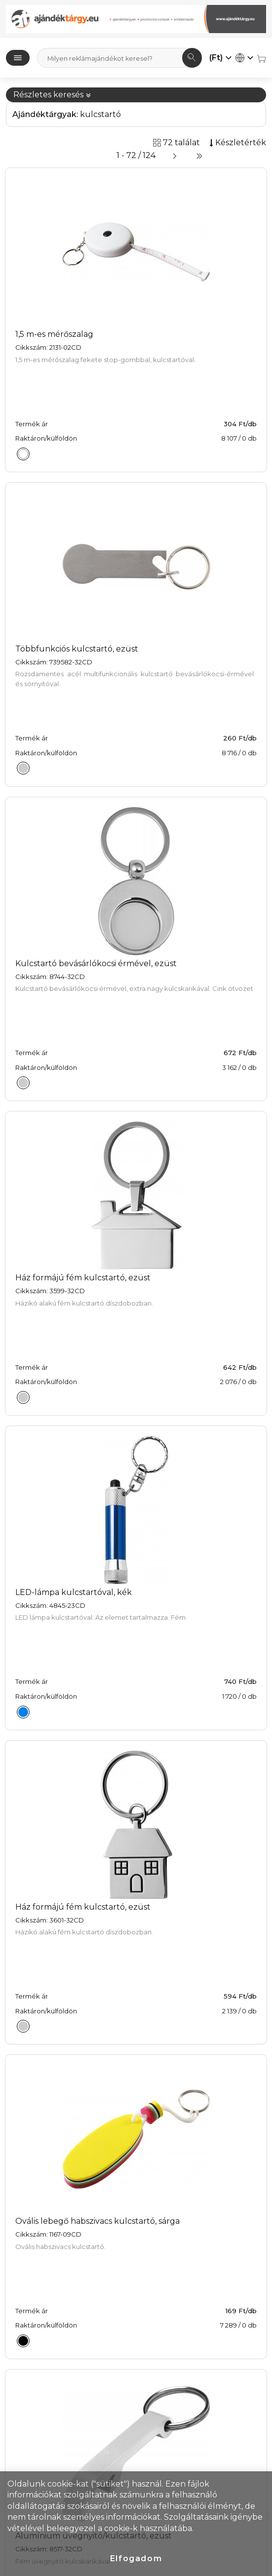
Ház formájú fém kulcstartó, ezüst (83, 1277)
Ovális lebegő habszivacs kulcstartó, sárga (97, 2221)
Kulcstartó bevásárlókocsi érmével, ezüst (96, 963)
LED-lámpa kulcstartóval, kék (73, 1592)
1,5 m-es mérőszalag (54, 334)
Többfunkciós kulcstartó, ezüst (76, 649)
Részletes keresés (52, 94)
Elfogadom (136, 2558)
